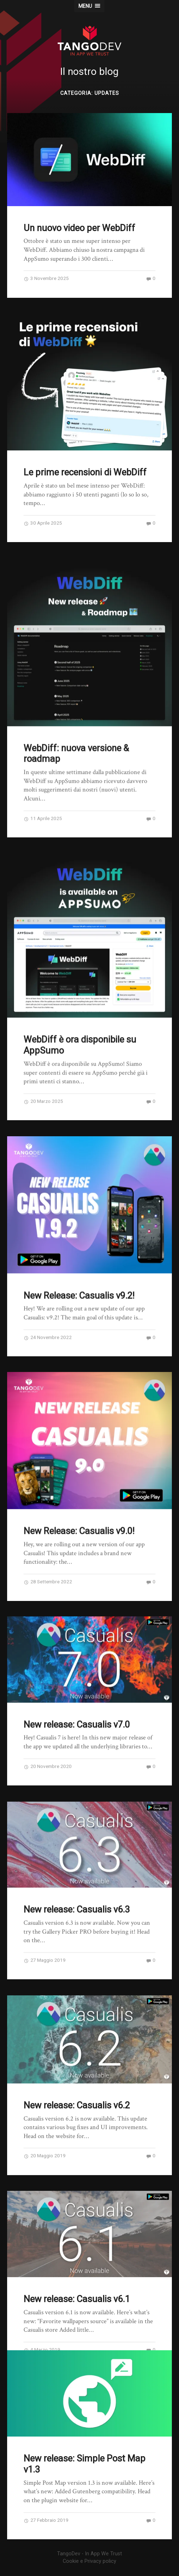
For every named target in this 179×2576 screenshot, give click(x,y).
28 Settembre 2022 (48, 1564)
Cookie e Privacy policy (89, 2561)
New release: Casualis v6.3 (77, 1885)
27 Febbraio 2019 (46, 2520)
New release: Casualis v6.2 (77, 2077)
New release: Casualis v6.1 (77, 2268)
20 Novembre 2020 (48, 1746)
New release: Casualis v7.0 (77, 1704)
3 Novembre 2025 (46, 278)
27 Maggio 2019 (45, 1936)
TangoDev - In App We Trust (89, 2554)
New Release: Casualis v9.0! (79, 1514)
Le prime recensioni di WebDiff (85, 472)
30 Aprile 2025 (43, 523)
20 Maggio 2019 (45, 2128)
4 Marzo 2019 (42, 2318)
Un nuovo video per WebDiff (79, 228)
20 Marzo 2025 (43, 1091)
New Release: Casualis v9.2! (79, 1281)
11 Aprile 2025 (43, 811)
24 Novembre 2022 (48, 1323)
